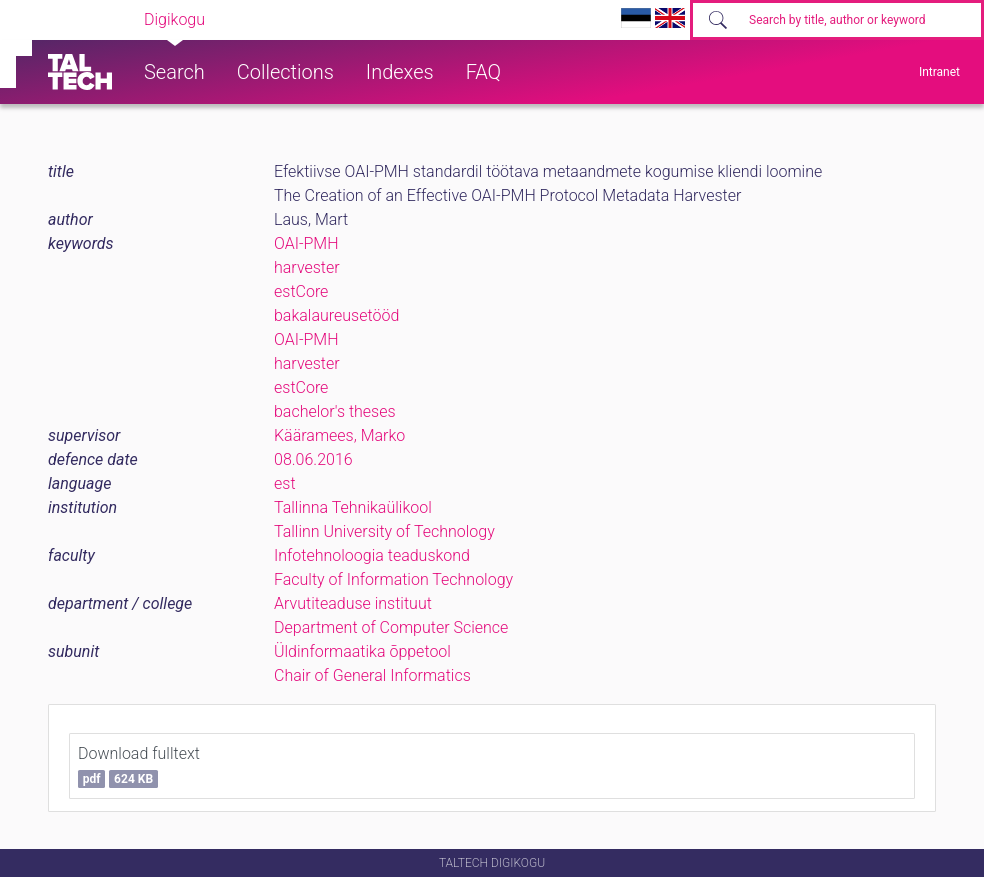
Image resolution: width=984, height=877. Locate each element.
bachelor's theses (335, 411)
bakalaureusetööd (336, 315)
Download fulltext (139, 766)
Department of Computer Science (391, 627)
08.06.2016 (313, 459)
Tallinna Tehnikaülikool (353, 507)
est (285, 483)
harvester (307, 267)
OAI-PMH (306, 243)
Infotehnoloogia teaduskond (372, 555)
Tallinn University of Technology (384, 531)
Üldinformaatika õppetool (362, 651)
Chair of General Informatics (372, 675)
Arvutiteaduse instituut (353, 603)
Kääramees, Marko (339, 435)
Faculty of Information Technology (393, 579)
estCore (301, 291)
